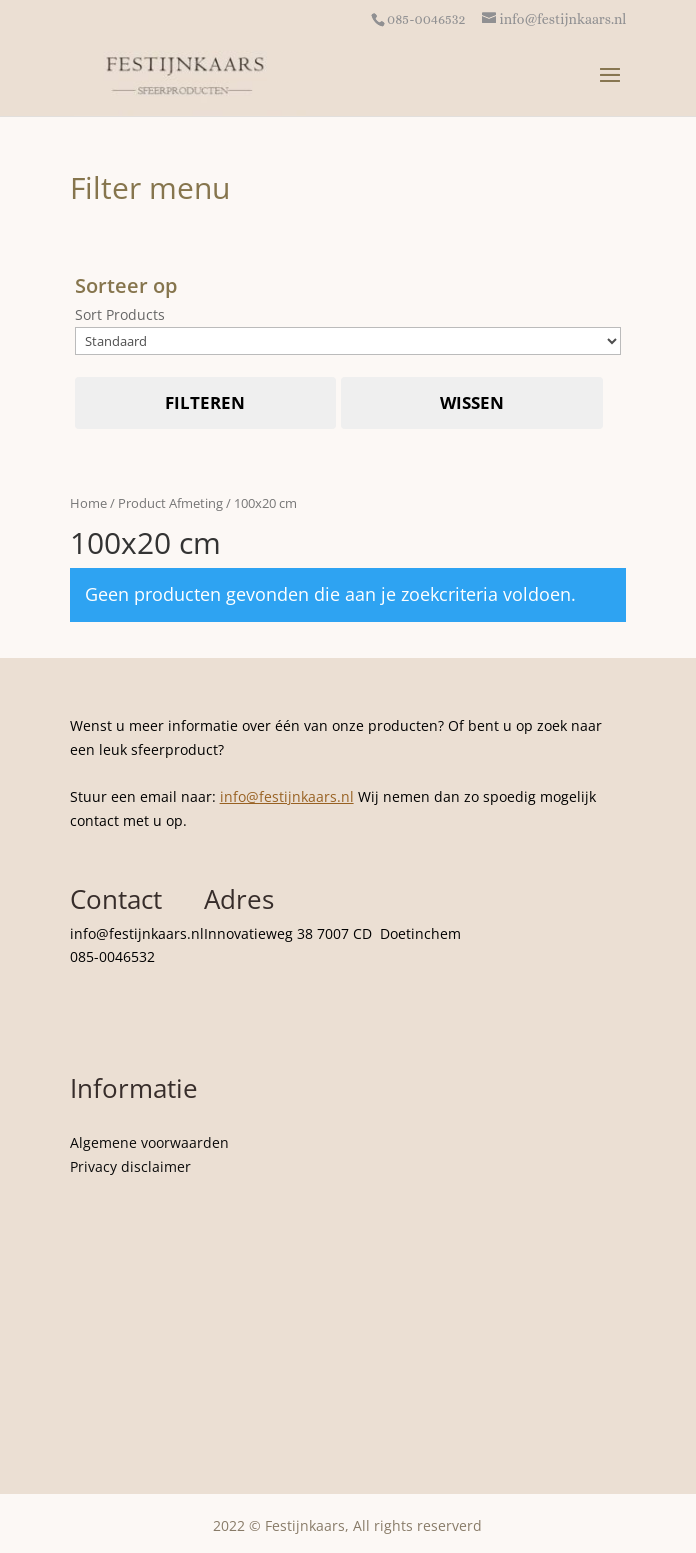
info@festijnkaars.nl (287, 796)
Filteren (205, 402)
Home (88, 503)
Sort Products (120, 314)
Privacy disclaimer (130, 1166)
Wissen (472, 402)
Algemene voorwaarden (149, 1142)
